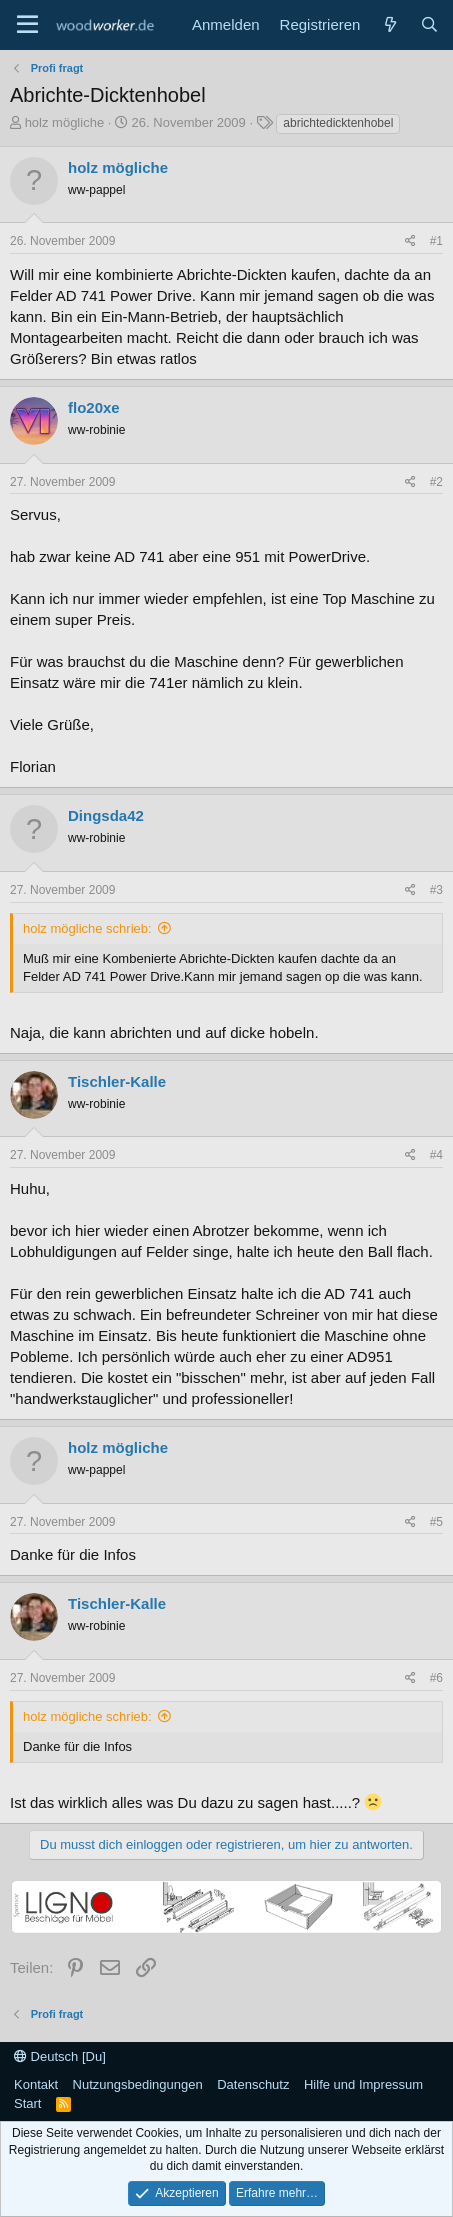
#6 (436, 1678)
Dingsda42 (106, 815)
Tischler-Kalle (117, 1081)
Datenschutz (253, 2084)
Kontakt (36, 2084)
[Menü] (27, 25)
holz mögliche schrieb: (87, 928)
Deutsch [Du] (60, 2056)
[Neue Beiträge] (389, 24)
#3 (436, 890)
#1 (436, 241)
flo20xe (94, 407)
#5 (436, 1522)
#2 (436, 482)
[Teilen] (410, 241)
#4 (436, 1155)
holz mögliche (65, 122)
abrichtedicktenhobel (338, 123)
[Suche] (429, 24)
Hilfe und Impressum (363, 2084)
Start (27, 2103)
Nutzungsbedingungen (138, 2084)
